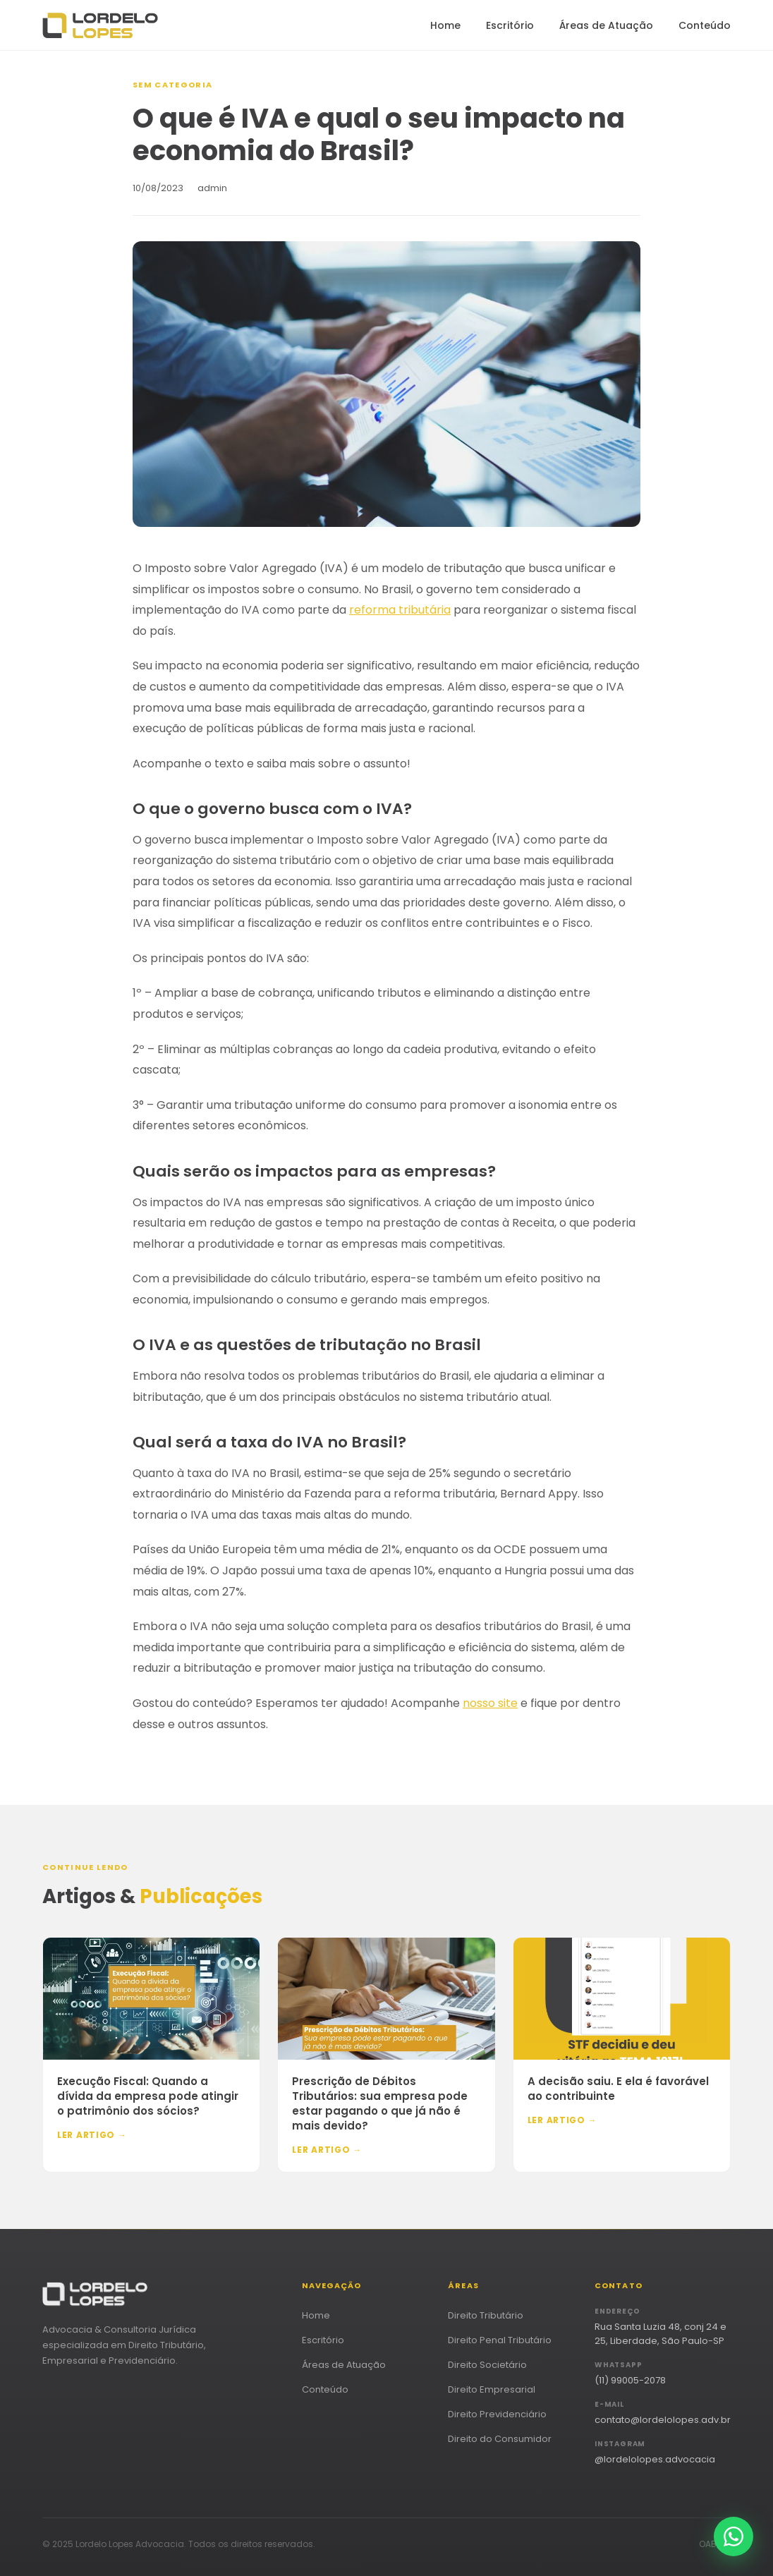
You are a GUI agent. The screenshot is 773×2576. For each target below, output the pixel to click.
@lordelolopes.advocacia (655, 2459)
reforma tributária (400, 610)
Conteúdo (704, 25)
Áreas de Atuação (606, 25)
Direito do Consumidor (500, 2439)
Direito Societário (487, 2364)
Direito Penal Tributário (500, 2340)
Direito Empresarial (491, 2389)
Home (445, 25)
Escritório (510, 25)
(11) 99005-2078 (630, 2380)
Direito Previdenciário (497, 2414)
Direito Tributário (485, 2315)
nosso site (490, 1703)
